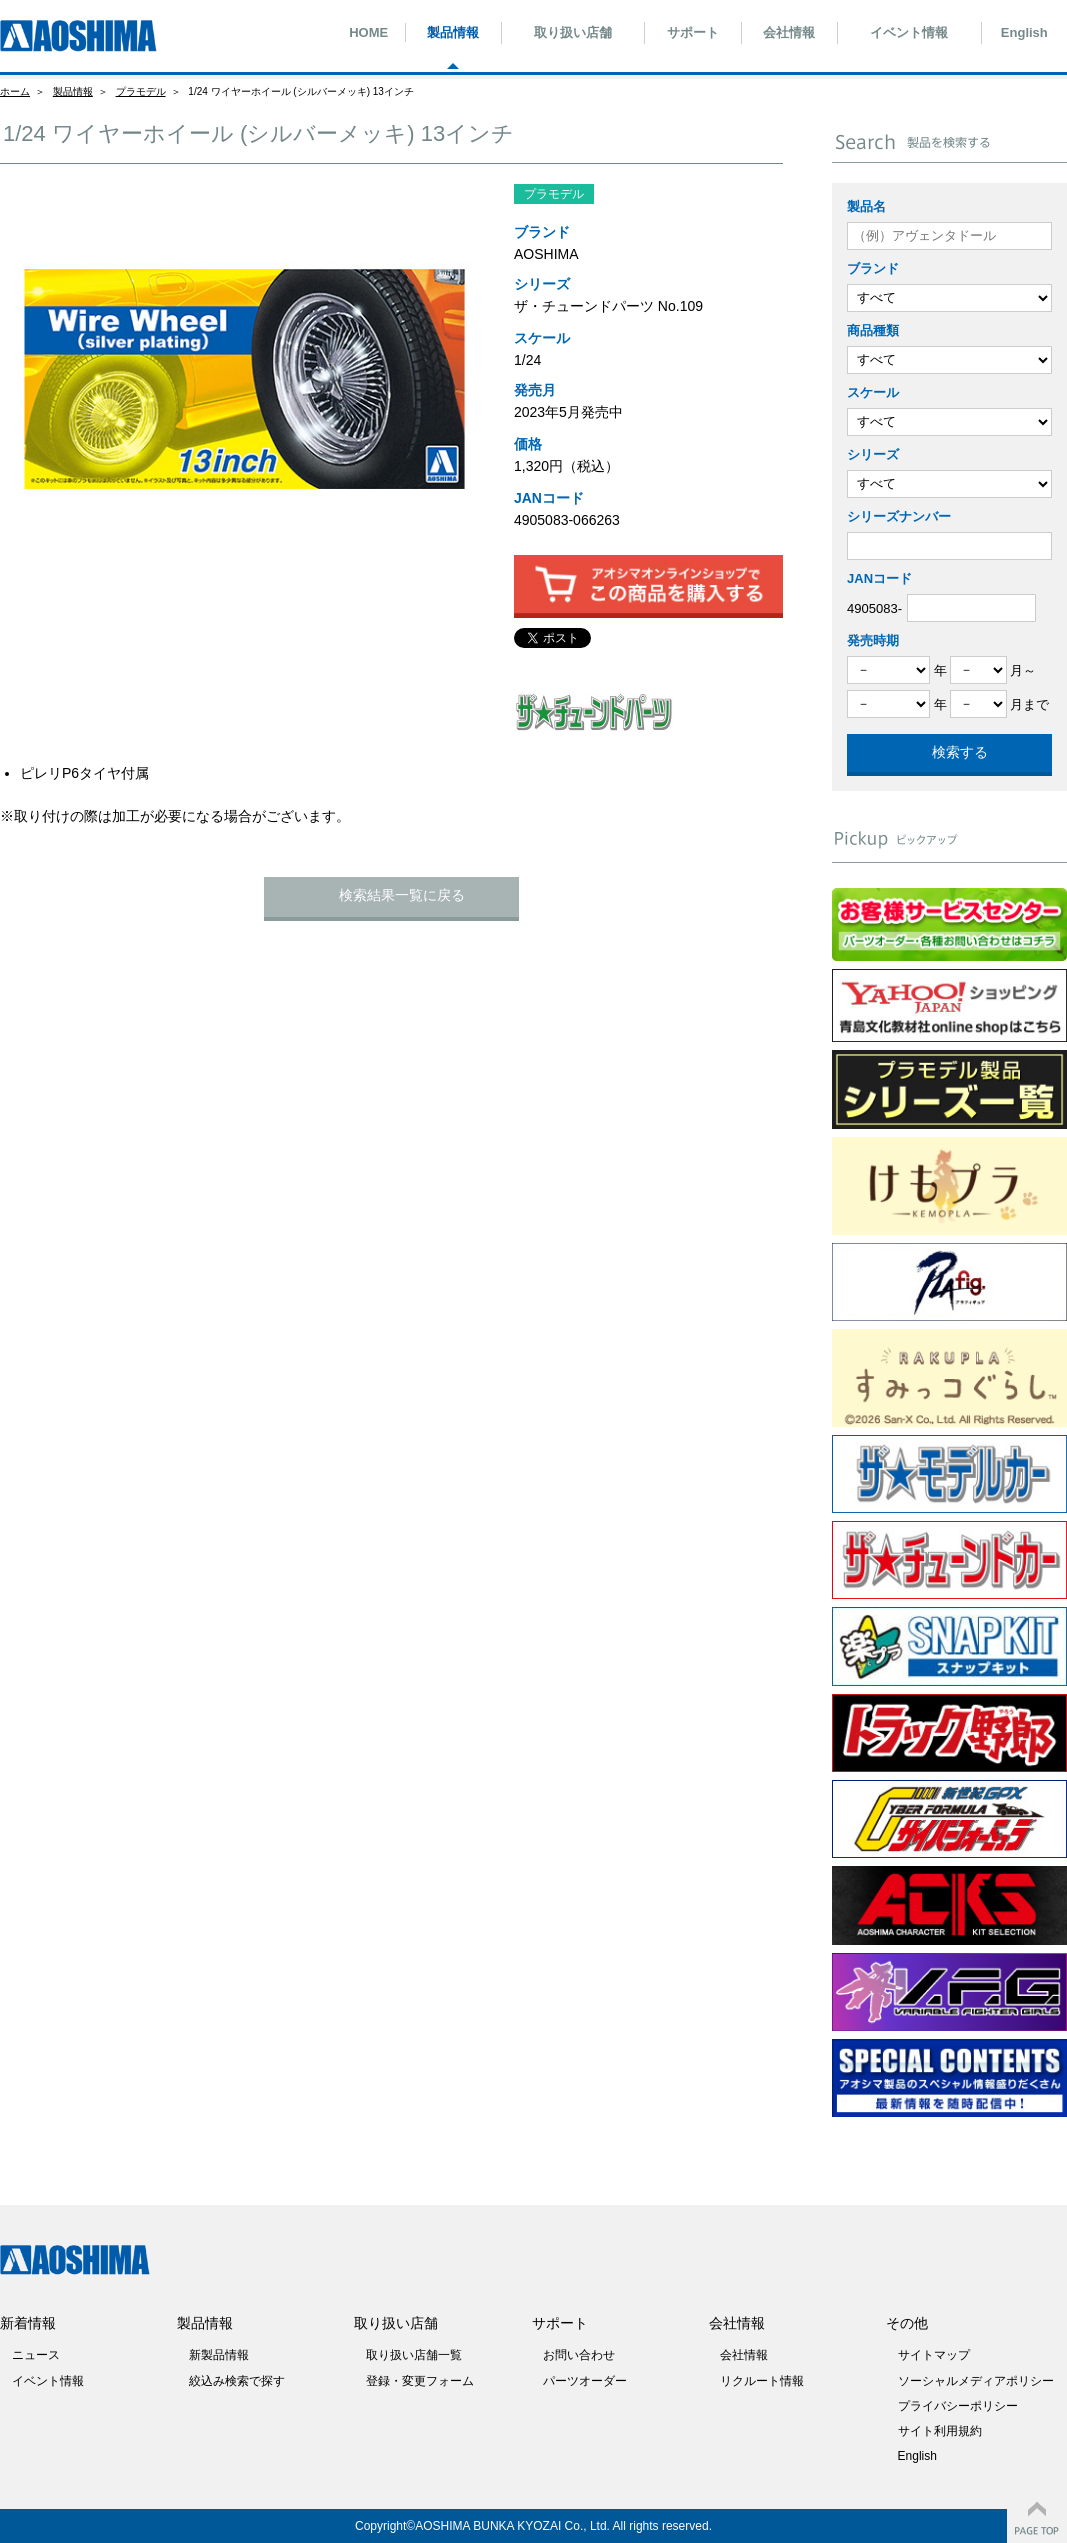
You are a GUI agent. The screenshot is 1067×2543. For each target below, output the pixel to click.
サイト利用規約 (940, 2431)
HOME (368, 32)
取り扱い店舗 (573, 32)
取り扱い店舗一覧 (414, 2355)
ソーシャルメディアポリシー (976, 2381)
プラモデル (141, 91)
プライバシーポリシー (958, 2406)
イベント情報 (909, 32)
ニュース (36, 2355)
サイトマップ (934, 2355)
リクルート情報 (762, 2381)
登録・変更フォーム (420, 2381)
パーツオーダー (585, 2381)
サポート (693, 32)
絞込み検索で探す (237, 2381)
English (1024, 32)
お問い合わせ (579, 2355)
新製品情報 (219, 2355)
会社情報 (789, 32)
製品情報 (453, 32)
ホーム (15, 91)
